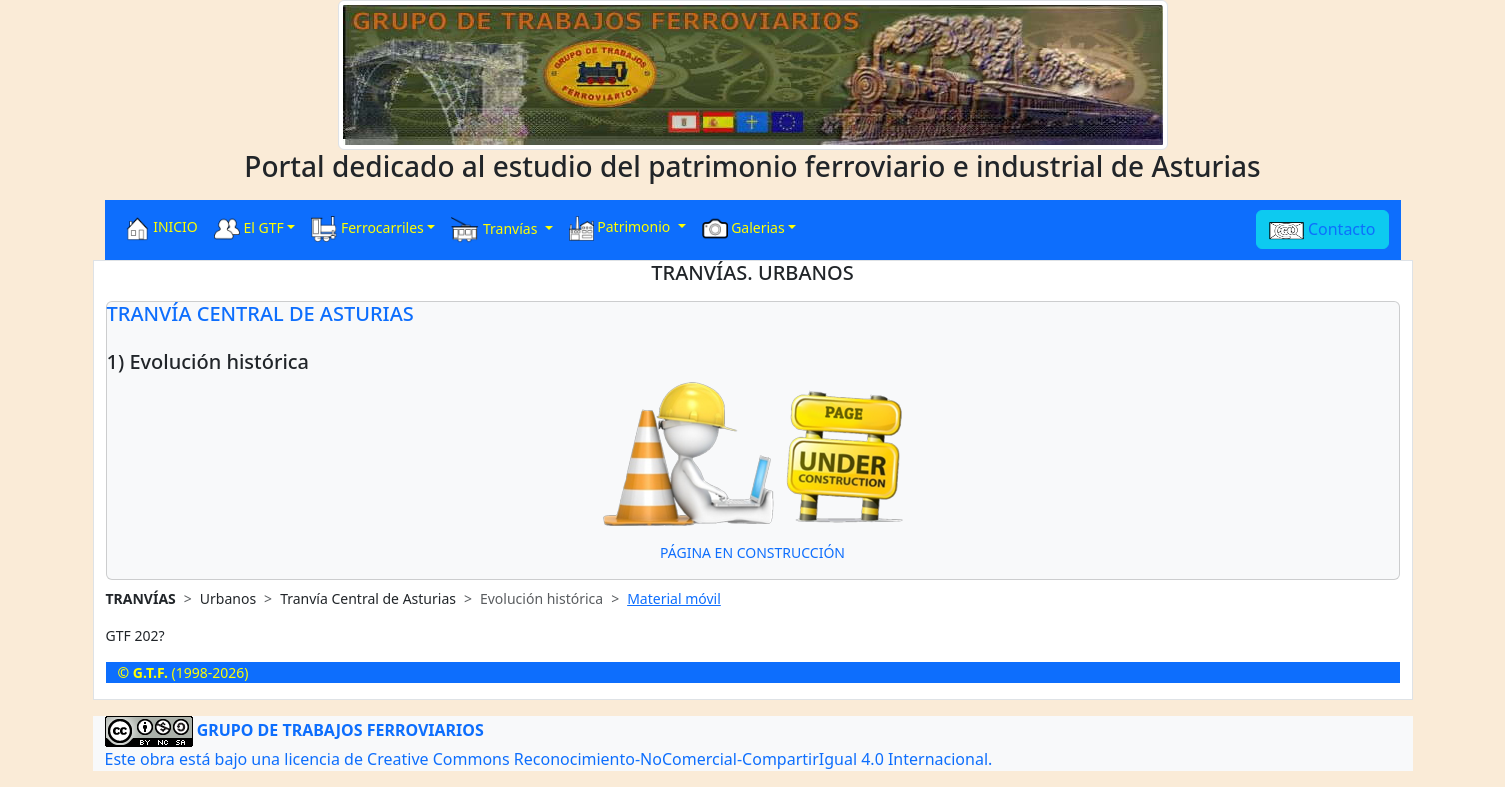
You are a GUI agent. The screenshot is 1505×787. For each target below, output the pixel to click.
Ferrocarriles (367, 229)
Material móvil (674, 598)
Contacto (1322, 229)
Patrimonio (621, 228)
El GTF (249, 229)
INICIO (161, 228)
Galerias (743, 229)
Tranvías (496, 230)
